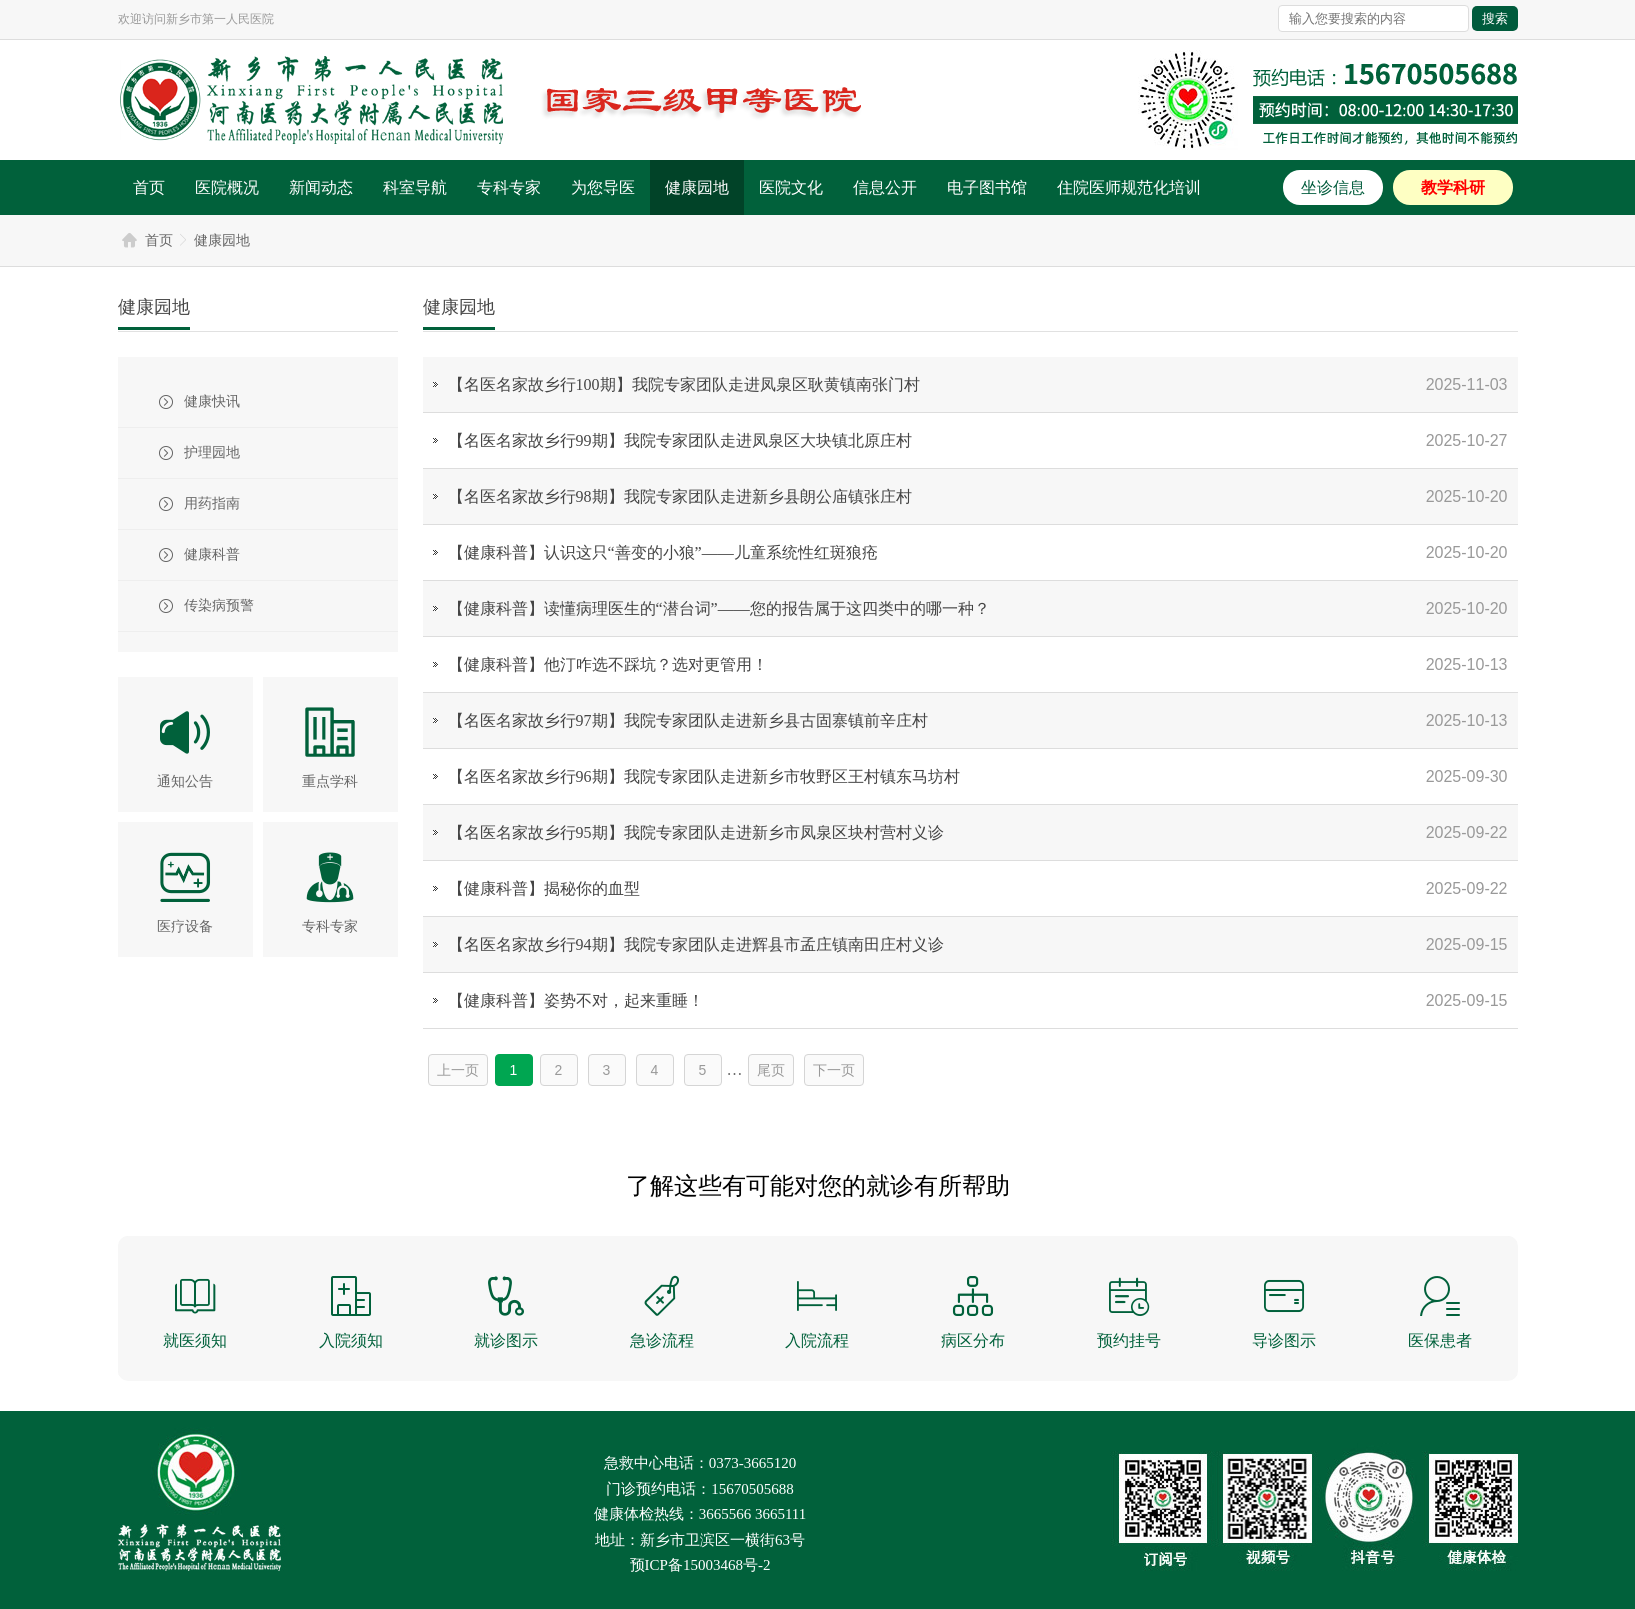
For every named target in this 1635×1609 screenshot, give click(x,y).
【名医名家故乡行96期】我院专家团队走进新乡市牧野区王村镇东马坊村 (704, 776)
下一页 (834, 1070)
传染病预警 (219, 605)
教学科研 (1453, 187)
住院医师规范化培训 (1129, 187)
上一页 (458, 1070)
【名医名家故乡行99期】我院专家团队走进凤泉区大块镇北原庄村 (680, 440)
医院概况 (227, 187)
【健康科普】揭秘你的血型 (544, 888)
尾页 (771, 1070)
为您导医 (603, 187)
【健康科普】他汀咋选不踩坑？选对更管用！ (608, 664)
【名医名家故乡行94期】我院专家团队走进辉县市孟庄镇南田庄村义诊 (696, 944)
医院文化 (791, 187)
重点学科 (330, 781)
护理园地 (212, 452)
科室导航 (415, 187)
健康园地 (697, 187)
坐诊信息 (1333, 187)
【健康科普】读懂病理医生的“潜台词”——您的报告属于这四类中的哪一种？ (719, 608)
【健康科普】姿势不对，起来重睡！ (576, 1000)
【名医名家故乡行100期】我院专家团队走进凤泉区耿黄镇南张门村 (684, 384)
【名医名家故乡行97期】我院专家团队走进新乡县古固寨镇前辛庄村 (688, 720)
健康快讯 (212, 401)
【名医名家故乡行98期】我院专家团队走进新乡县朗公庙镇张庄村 (680, 496)
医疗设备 (185, 926)
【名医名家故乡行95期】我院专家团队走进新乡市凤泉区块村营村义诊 (696, 832)
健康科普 (212, 554)
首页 (149, 187)
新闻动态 (321, 187)
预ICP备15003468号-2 (700, 1565)
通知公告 (185, 781)
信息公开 (885, 187)
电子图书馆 (987, 187)
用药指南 (212, 503)
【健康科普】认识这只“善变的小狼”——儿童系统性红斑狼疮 (663, 552)
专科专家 (509, 187)
